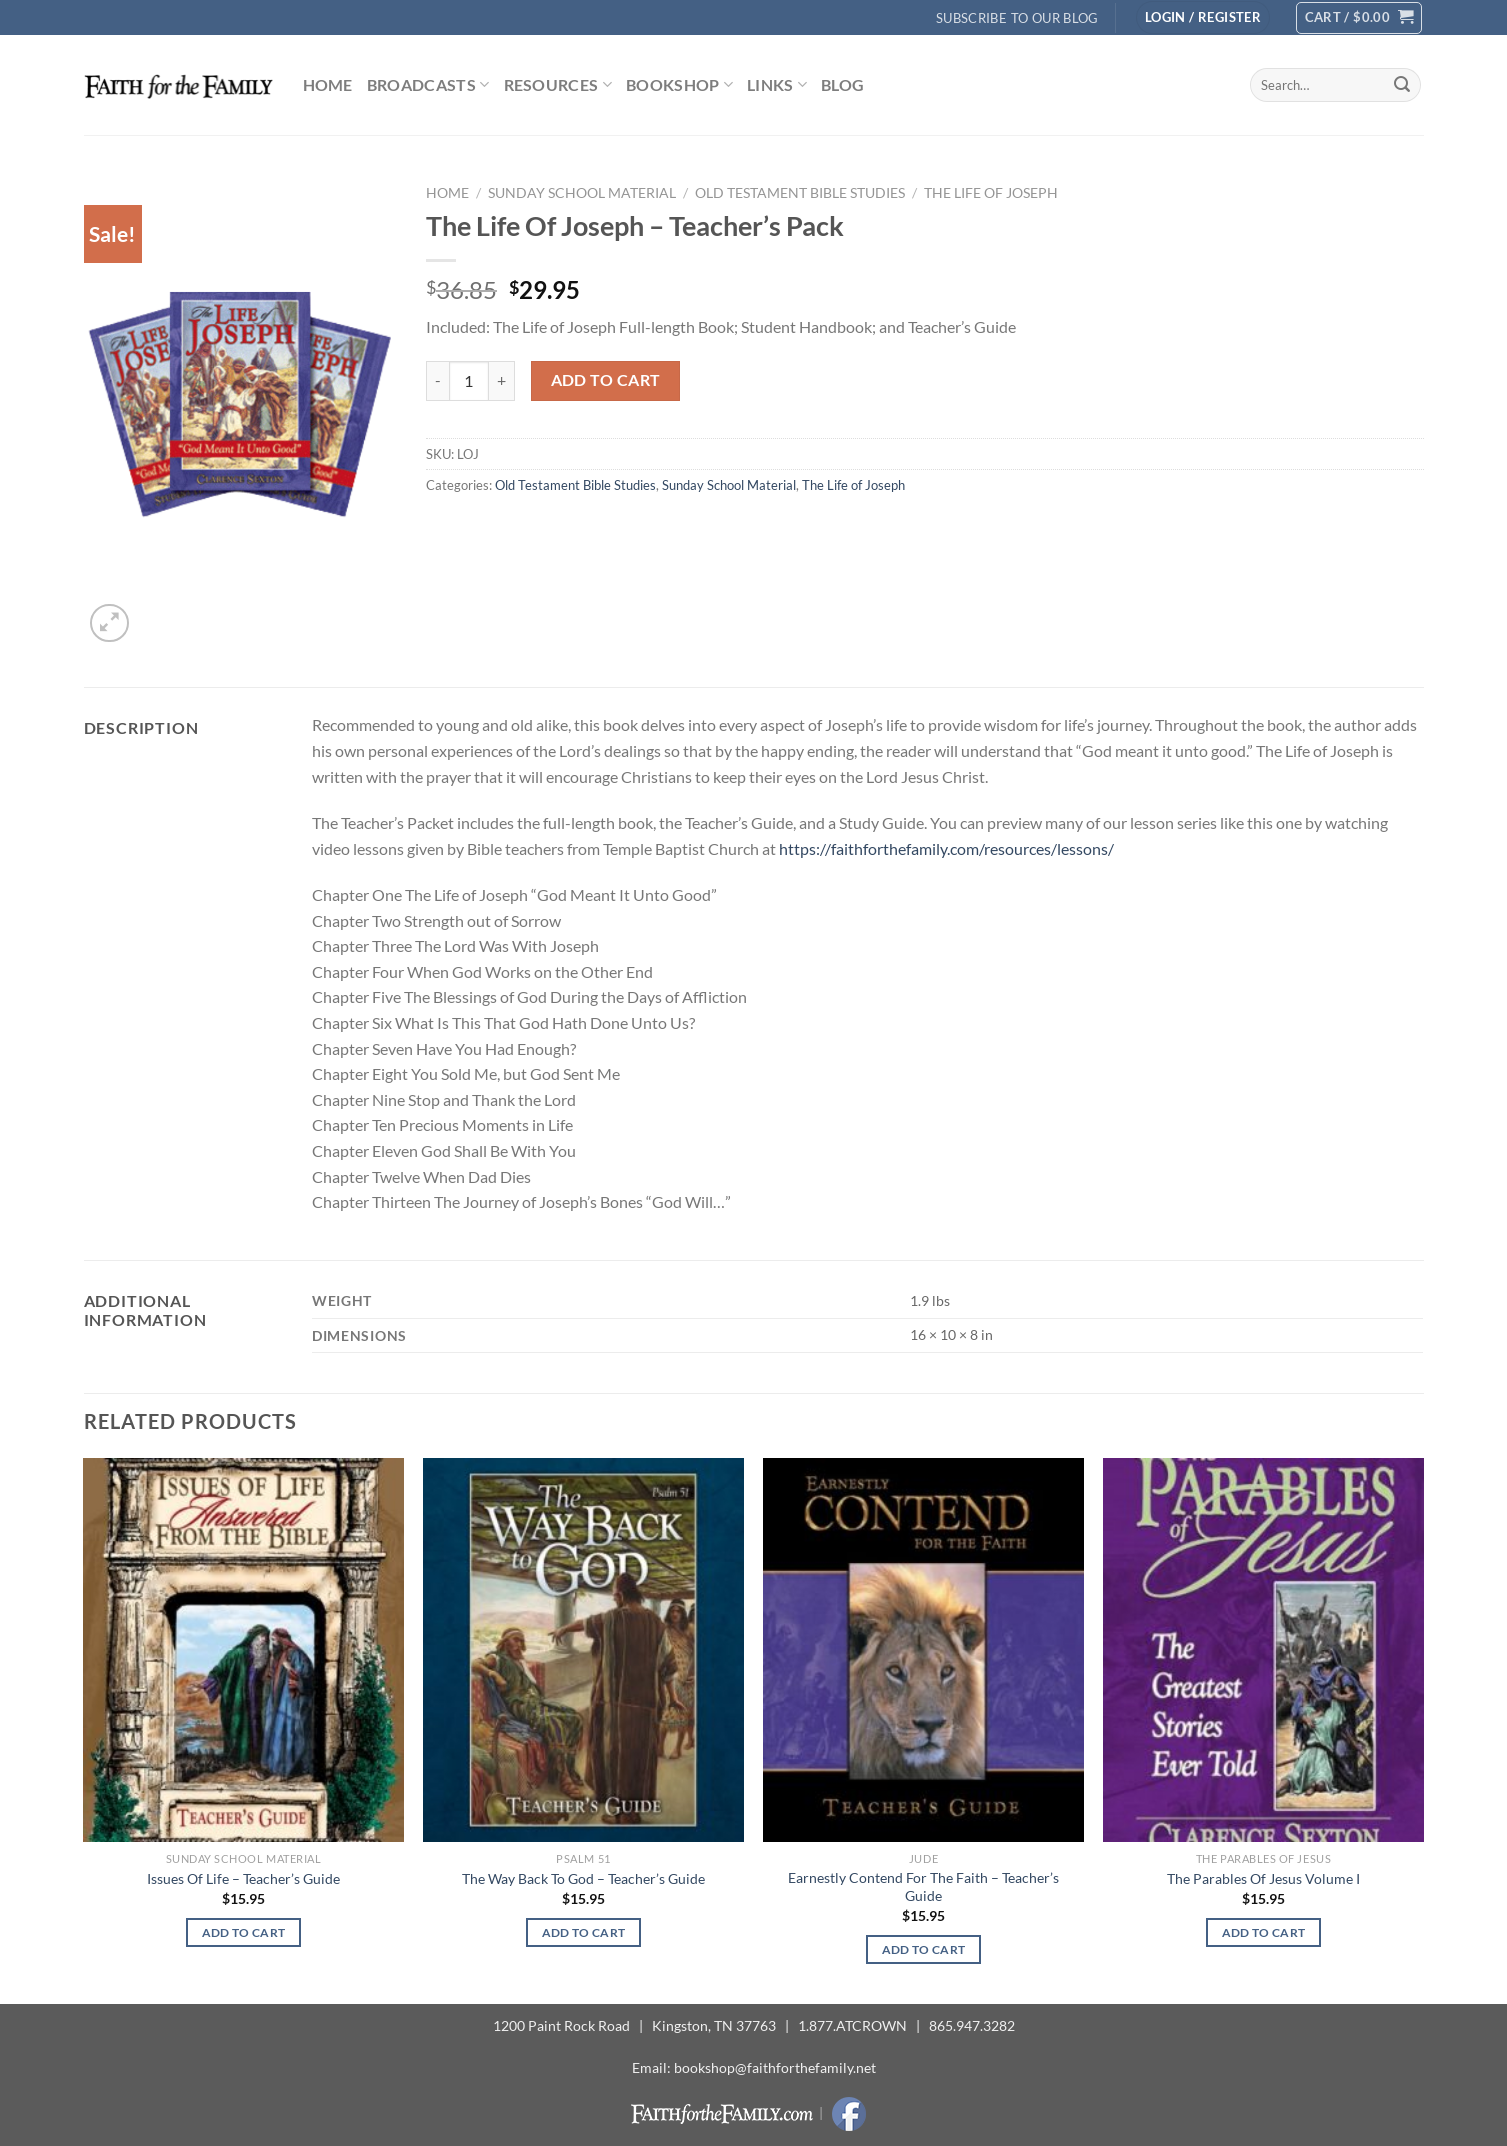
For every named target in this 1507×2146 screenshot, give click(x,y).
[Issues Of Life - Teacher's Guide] (243, 1650)
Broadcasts (428, 85)
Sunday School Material (582, 193)
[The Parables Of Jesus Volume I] (1263, 1650)
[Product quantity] (469, 381)
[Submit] (1402, 85)
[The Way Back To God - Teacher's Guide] (583, 1650)
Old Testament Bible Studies (800, 193)
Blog (842, 84)
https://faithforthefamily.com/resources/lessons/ (946, 848)
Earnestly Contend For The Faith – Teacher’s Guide (923, 1887)
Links (777, 85)
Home (328, 84)
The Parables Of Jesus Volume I (1263, 1878)
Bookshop (679, 85)
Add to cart (606, 380)
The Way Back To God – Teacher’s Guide (583, 1878)
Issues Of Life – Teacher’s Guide (243, 1878)
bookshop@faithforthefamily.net (775, 2067)
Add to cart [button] (244, 1932)
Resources (558, 85)
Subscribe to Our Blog (1017, 18)
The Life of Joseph (991, 193)
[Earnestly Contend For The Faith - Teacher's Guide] (923, 1650)
